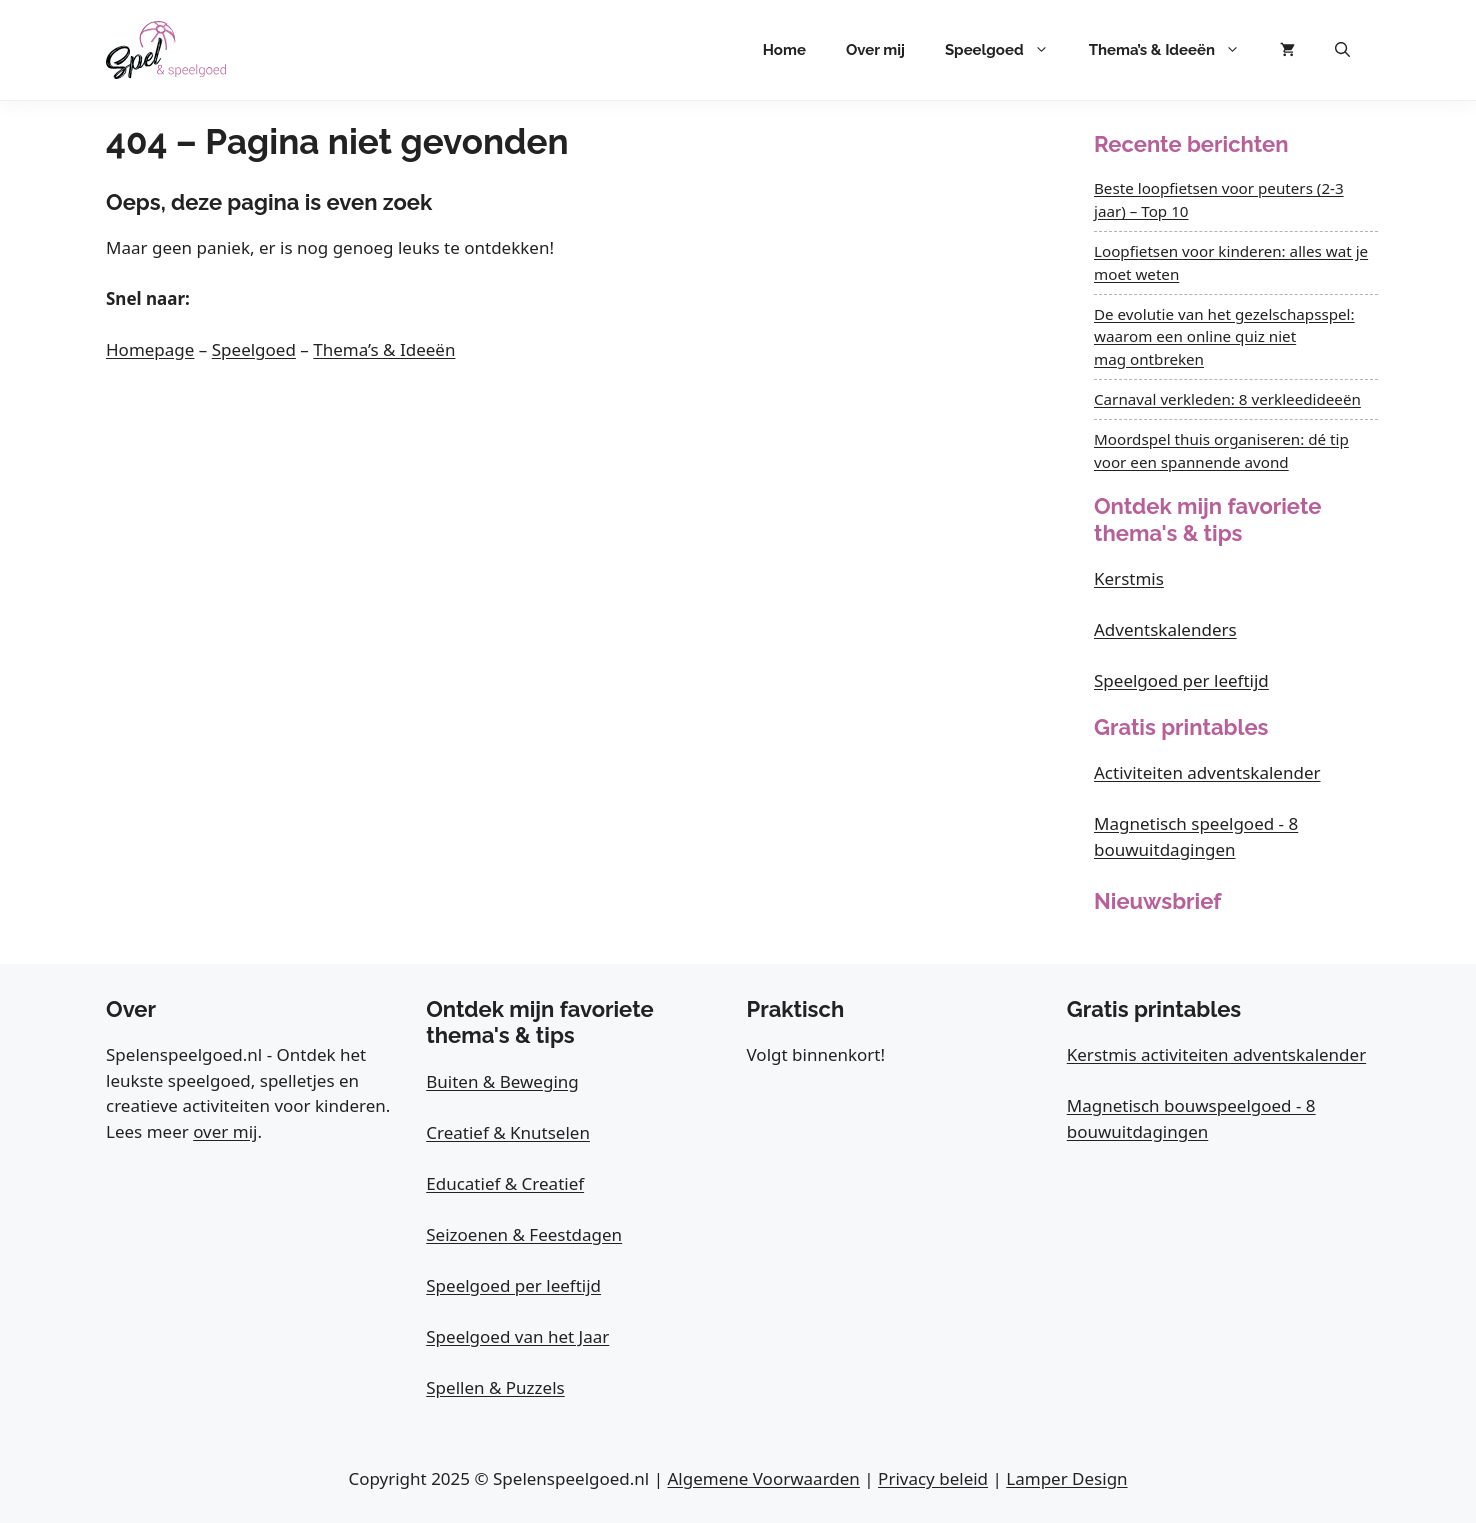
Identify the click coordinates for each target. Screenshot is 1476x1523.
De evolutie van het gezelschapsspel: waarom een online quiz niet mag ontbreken (1224, 337)
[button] (1342, 50)
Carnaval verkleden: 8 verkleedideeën (1227, 399)
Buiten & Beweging (502, 1081)
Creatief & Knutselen (508, 1132)
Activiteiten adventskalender (1207, 772)
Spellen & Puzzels (495, 1387)
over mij (225, 1131)
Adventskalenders (1165, 629)
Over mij (875, 50)
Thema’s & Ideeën (1174, 50)
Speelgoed (1007, 50)
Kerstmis (1129, 578)
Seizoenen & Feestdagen (524, 1234)
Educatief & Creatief (505, 1183)
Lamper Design (1066, 1478)
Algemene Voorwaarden (763, 1478)
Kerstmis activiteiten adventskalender (1216, 1054)
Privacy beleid (933, 1478)
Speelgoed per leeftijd (1181, 680)
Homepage (150, 349)
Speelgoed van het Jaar (517, 1336)
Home (784, 50)
